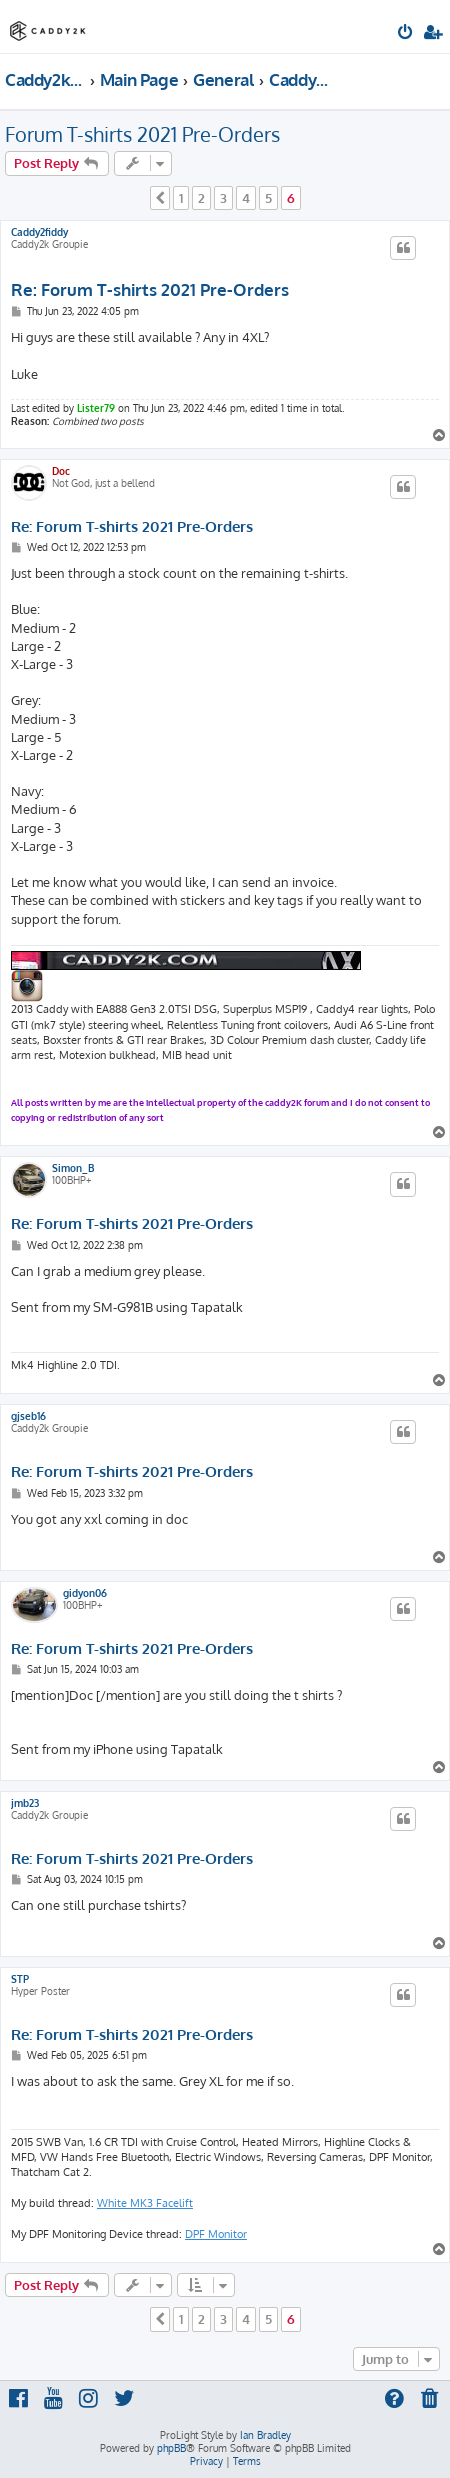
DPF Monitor (216, 2234)
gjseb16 (28, 1416)
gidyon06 (85, 1593)
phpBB (171, 2448)
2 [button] (201, 198)
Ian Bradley (265, 2435)
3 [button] (223, 198)
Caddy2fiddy (39, 232)
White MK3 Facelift (145, 2203)
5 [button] (268, 198)
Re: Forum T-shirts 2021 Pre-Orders (150, 289)
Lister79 (96, 408)
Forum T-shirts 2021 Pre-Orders (142, 134)
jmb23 (25, 1803)
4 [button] (246, 198)
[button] (160, 198)
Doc (61, 471)
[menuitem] (406, 34)
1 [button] (181, 198)
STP (20, 1979)
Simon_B (73, 1168)
